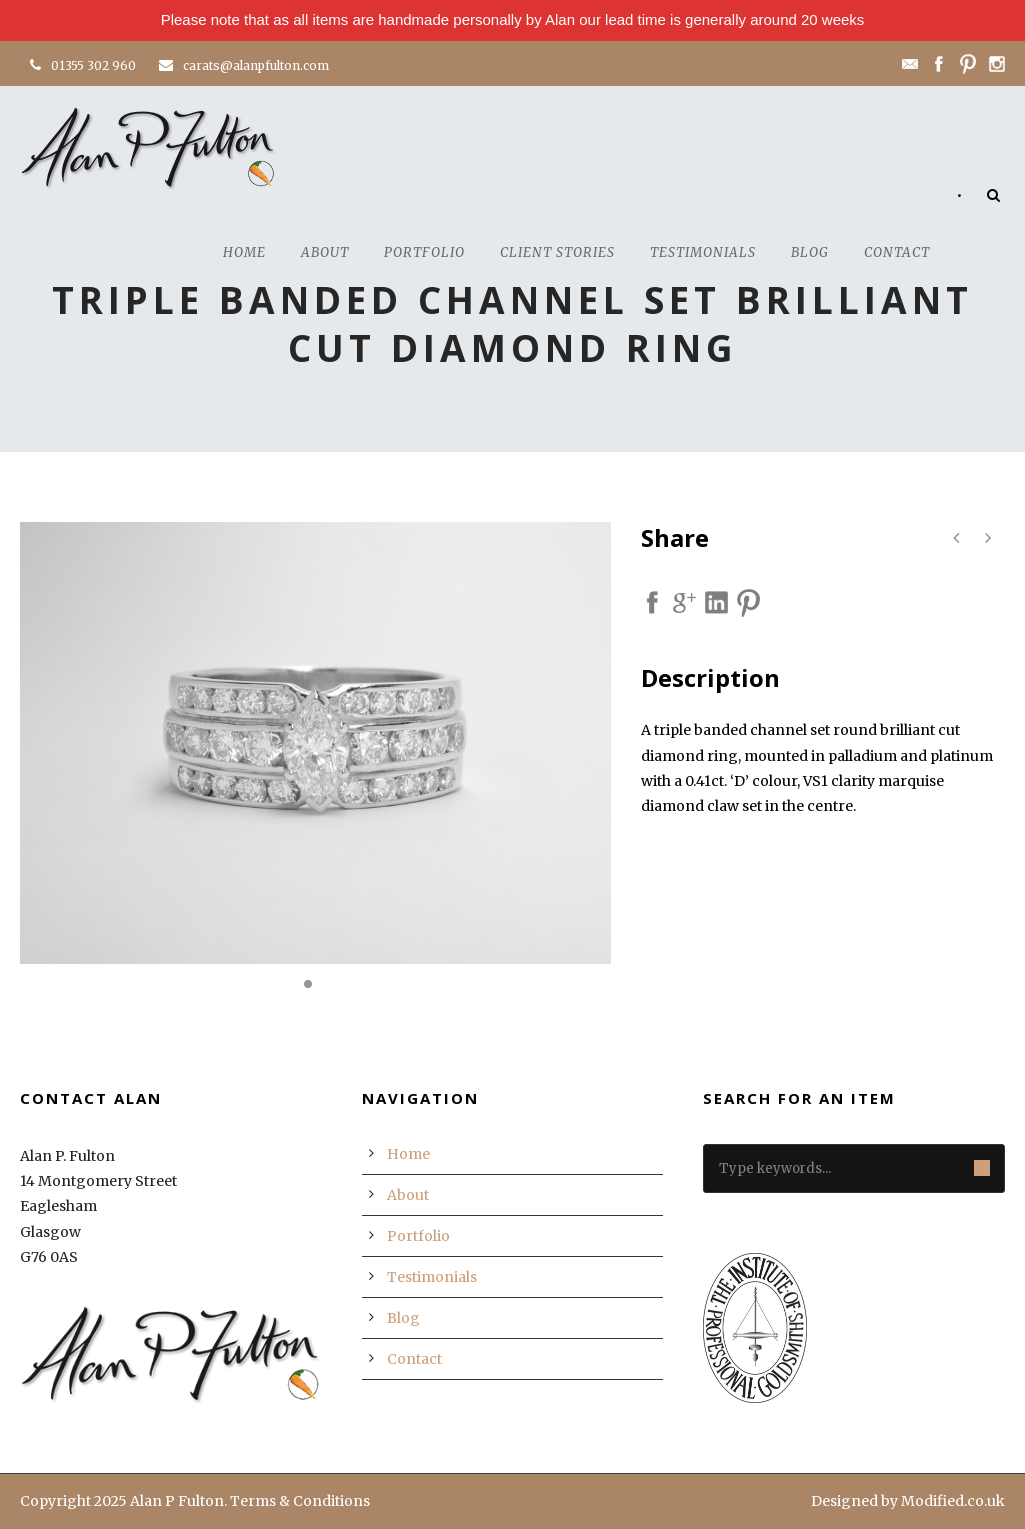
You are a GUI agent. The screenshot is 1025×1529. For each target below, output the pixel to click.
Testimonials (703, 252)
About (325, 252)
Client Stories (557, 252)
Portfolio (424, 252)
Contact (897, 252)
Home (244, 252)
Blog (810, 252)
